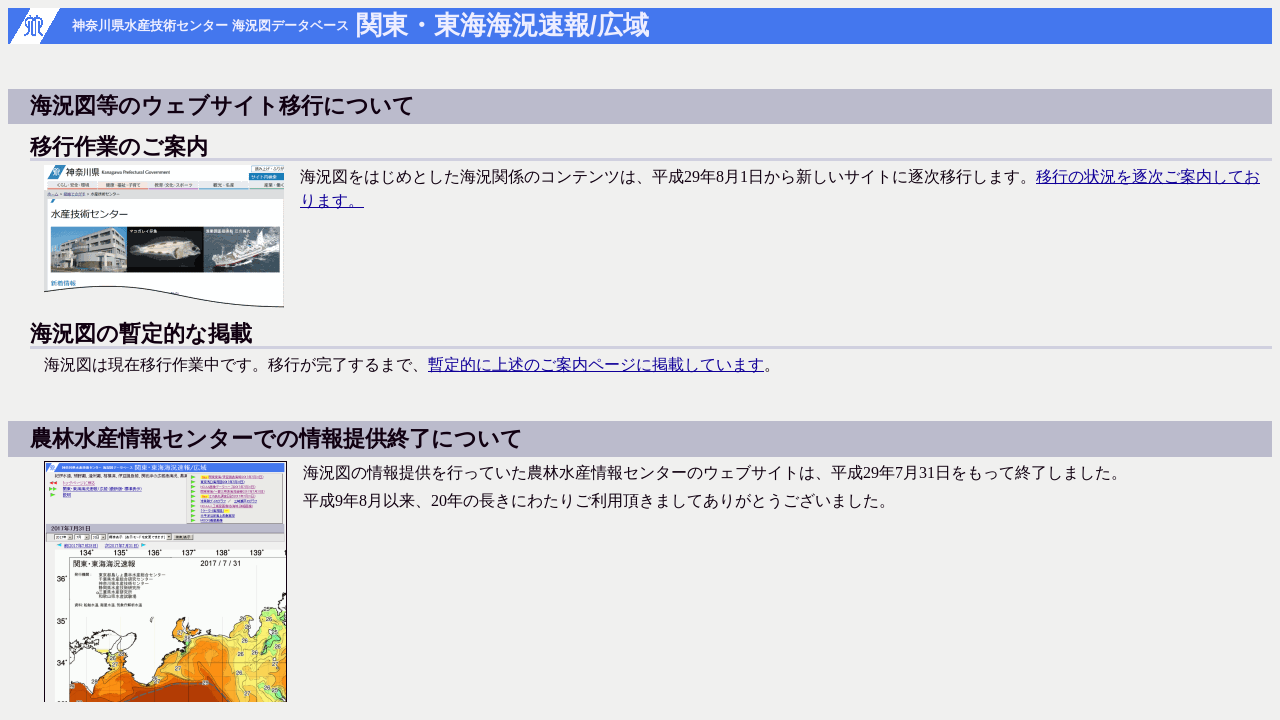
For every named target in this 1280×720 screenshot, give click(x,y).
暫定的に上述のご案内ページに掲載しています (596, 364)
